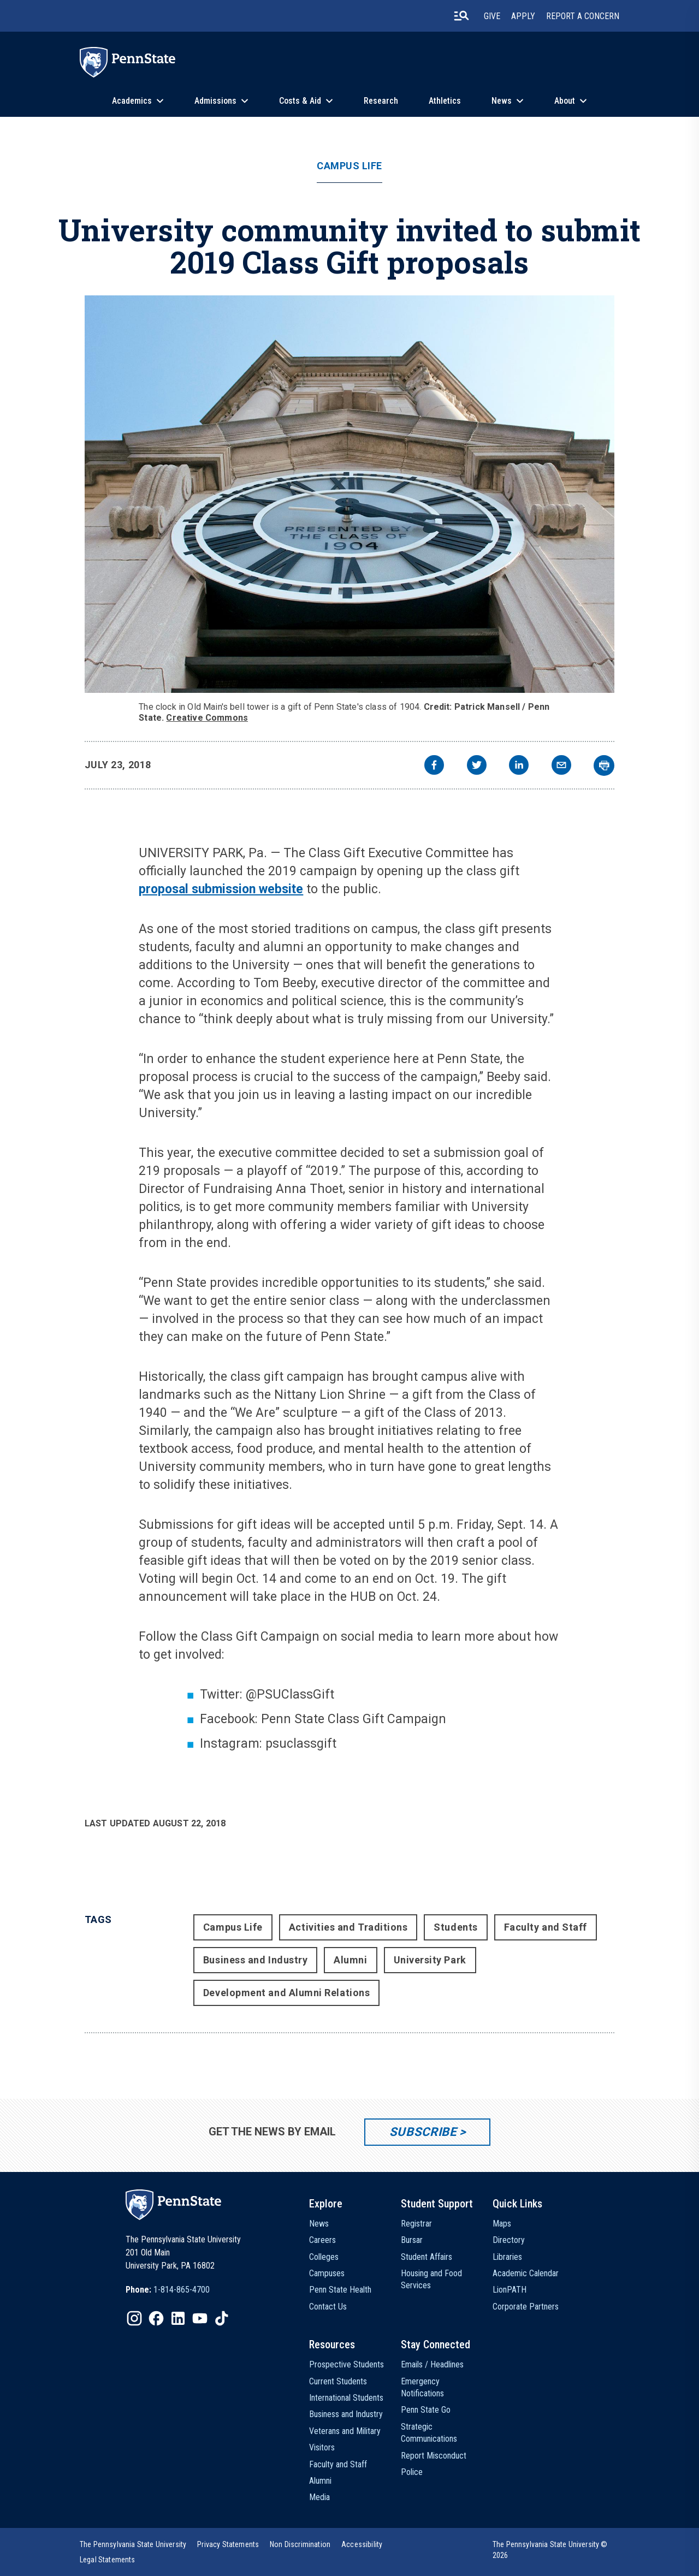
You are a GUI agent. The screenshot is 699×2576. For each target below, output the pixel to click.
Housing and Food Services (431, 2279)
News (501, 101)
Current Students (338, 2381)
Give (492, 16)
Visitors (322, 2447)
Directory (509, 2240)
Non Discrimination (300, 2544)
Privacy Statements (228, 2544)
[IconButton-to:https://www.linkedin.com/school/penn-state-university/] (178, 2318)
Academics (132, 101)
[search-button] (461, 15)
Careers (322, 2240)
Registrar (416, 2223)
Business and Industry (255, 1960)
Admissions (215, 101)
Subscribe (423, 2132)
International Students (346, 2398)
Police (412, 2472)
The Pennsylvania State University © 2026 (550, 2550)
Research (381, 101)
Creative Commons (207, 718)
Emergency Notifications (422, 2387)
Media (319, 2497)
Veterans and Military (345, 2431)
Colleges (324, 2257)
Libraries (507, 2257)
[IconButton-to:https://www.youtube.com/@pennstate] (200, 2318)
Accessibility (361, 2544)
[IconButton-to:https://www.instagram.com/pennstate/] (134, 2318)
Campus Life (349, 166)
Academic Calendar (526, 2273)
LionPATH (509, 2289)
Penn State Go (426, 2410)
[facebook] (434, 766)
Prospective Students (346, 2364)
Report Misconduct (433, 2455)
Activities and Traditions (348, 1927)
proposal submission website (221, 889)
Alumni (350, 1960)
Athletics (445, 101)
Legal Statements (107, 2559)
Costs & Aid (300, 101)
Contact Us (328, 2306)
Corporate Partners (526, 2306)
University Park (430, 1960)
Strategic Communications (429, 2432)
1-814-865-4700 (181, 2289)
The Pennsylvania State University (133, 2544)
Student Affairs (426, 2257)
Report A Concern (582, 16)
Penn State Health (340, 2289)
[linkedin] (519, 766)
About (564, 101)
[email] (561, 766)
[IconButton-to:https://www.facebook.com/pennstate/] (156, 2318)
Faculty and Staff (545, 1927)
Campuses (327, 2273)
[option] (168, 2289)
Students (455, 1927)
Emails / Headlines (432, 2364)
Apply (523, 16)
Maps (502, 2223)
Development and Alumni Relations (286, 1992)
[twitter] (477, 766)
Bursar (412, 2240)
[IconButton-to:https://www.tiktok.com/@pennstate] (221, 2318)
